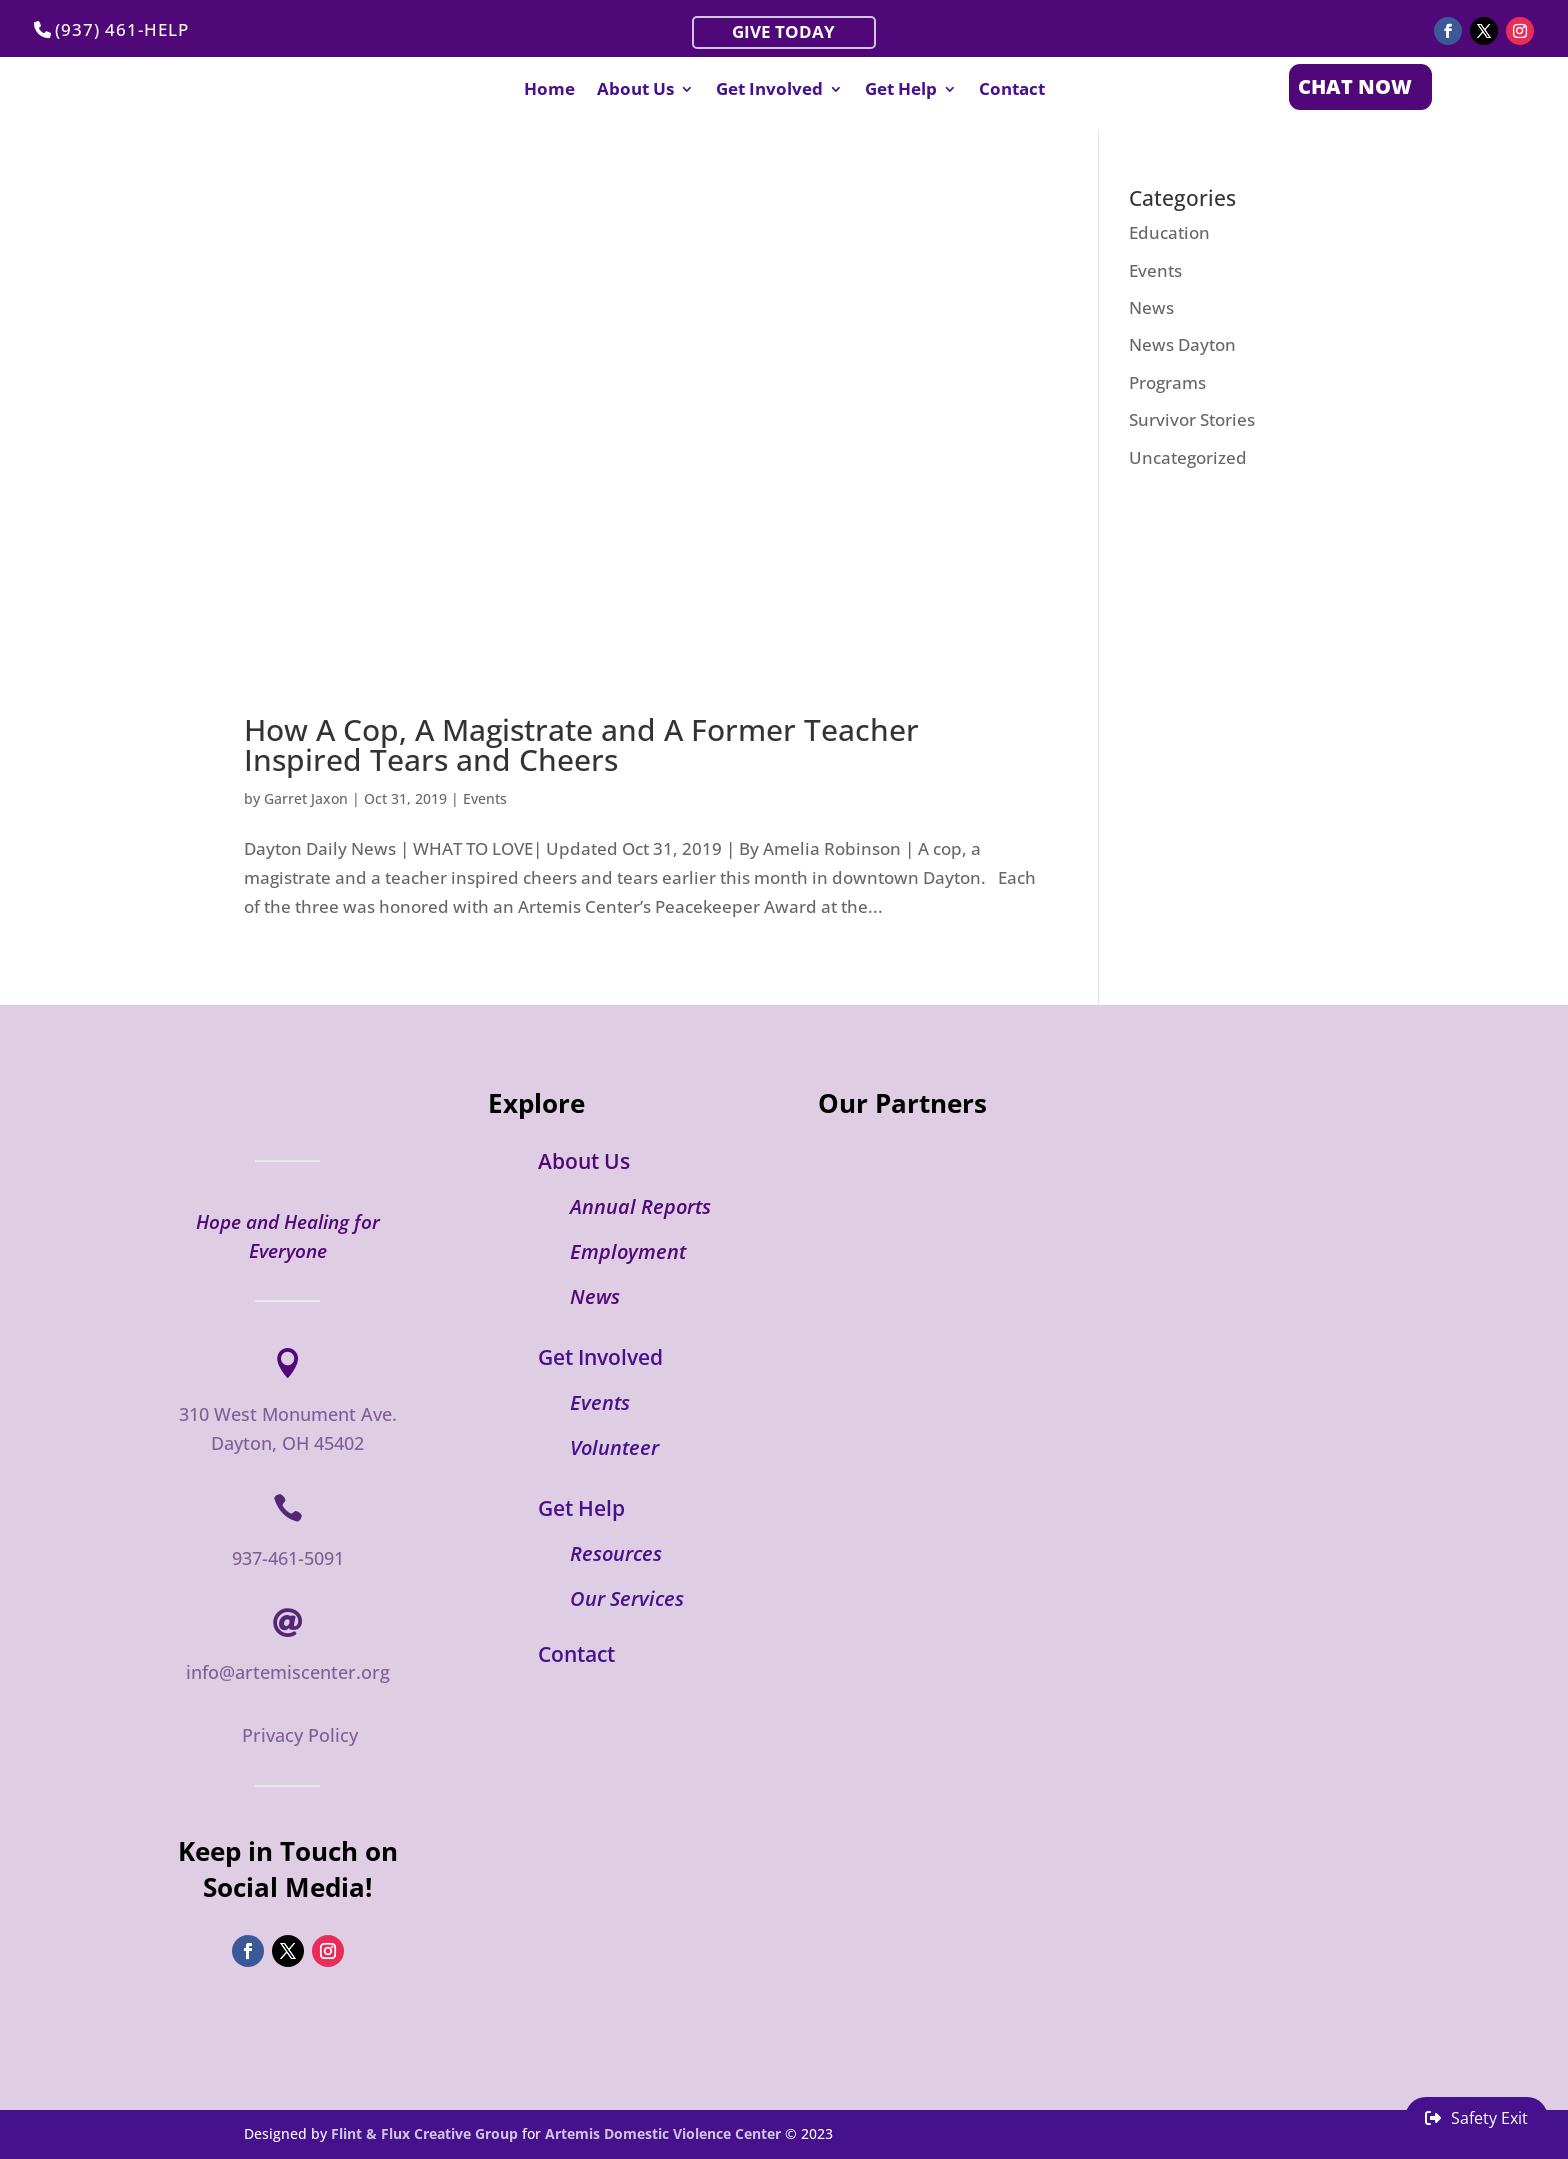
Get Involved (769, 91)
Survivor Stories (1192, 419)
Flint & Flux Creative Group (424, 2133)
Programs (1167, 382)
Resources (616, 1553)
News (1151, 307)
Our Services (627, 1598)
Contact (1012, 91)
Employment (628, 1251)
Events (485, 798)
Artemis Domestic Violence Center (663, 2133)
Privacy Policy (300, 1735)
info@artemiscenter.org (288, 1672)
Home (549, 91)
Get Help (901, 91)
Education (1169, 232)
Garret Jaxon (306, 798)
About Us (635, 91)
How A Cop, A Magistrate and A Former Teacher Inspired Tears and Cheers (581, 744)
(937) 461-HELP (122, 29)
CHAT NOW (1355, 86)
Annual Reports (640, 1206)
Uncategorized (1188, 457)
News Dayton (1182, 344)
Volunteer (614, 1447)
